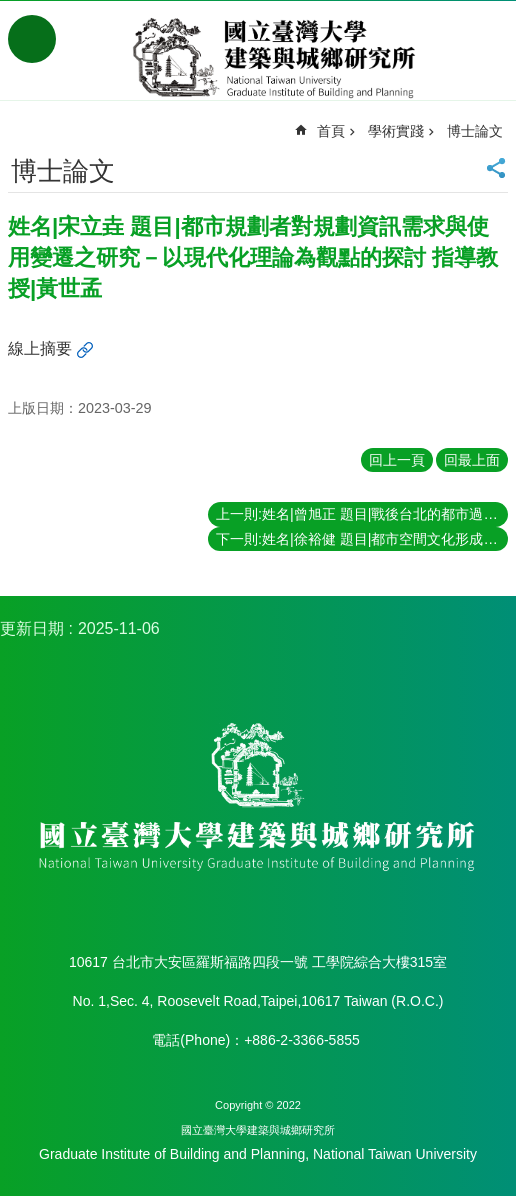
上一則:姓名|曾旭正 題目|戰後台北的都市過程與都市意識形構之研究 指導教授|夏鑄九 (362, 514)
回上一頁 (397, 460)
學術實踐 (396, 131)
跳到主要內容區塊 (10, 10)
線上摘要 (40, 348)
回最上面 (472, 460)
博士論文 (475, 131)
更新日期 (32, 628)
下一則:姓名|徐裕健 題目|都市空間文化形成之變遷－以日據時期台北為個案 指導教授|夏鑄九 (362, 539)
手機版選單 (32, 39)
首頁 (331, 131)
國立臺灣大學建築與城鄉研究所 (278, 58)
